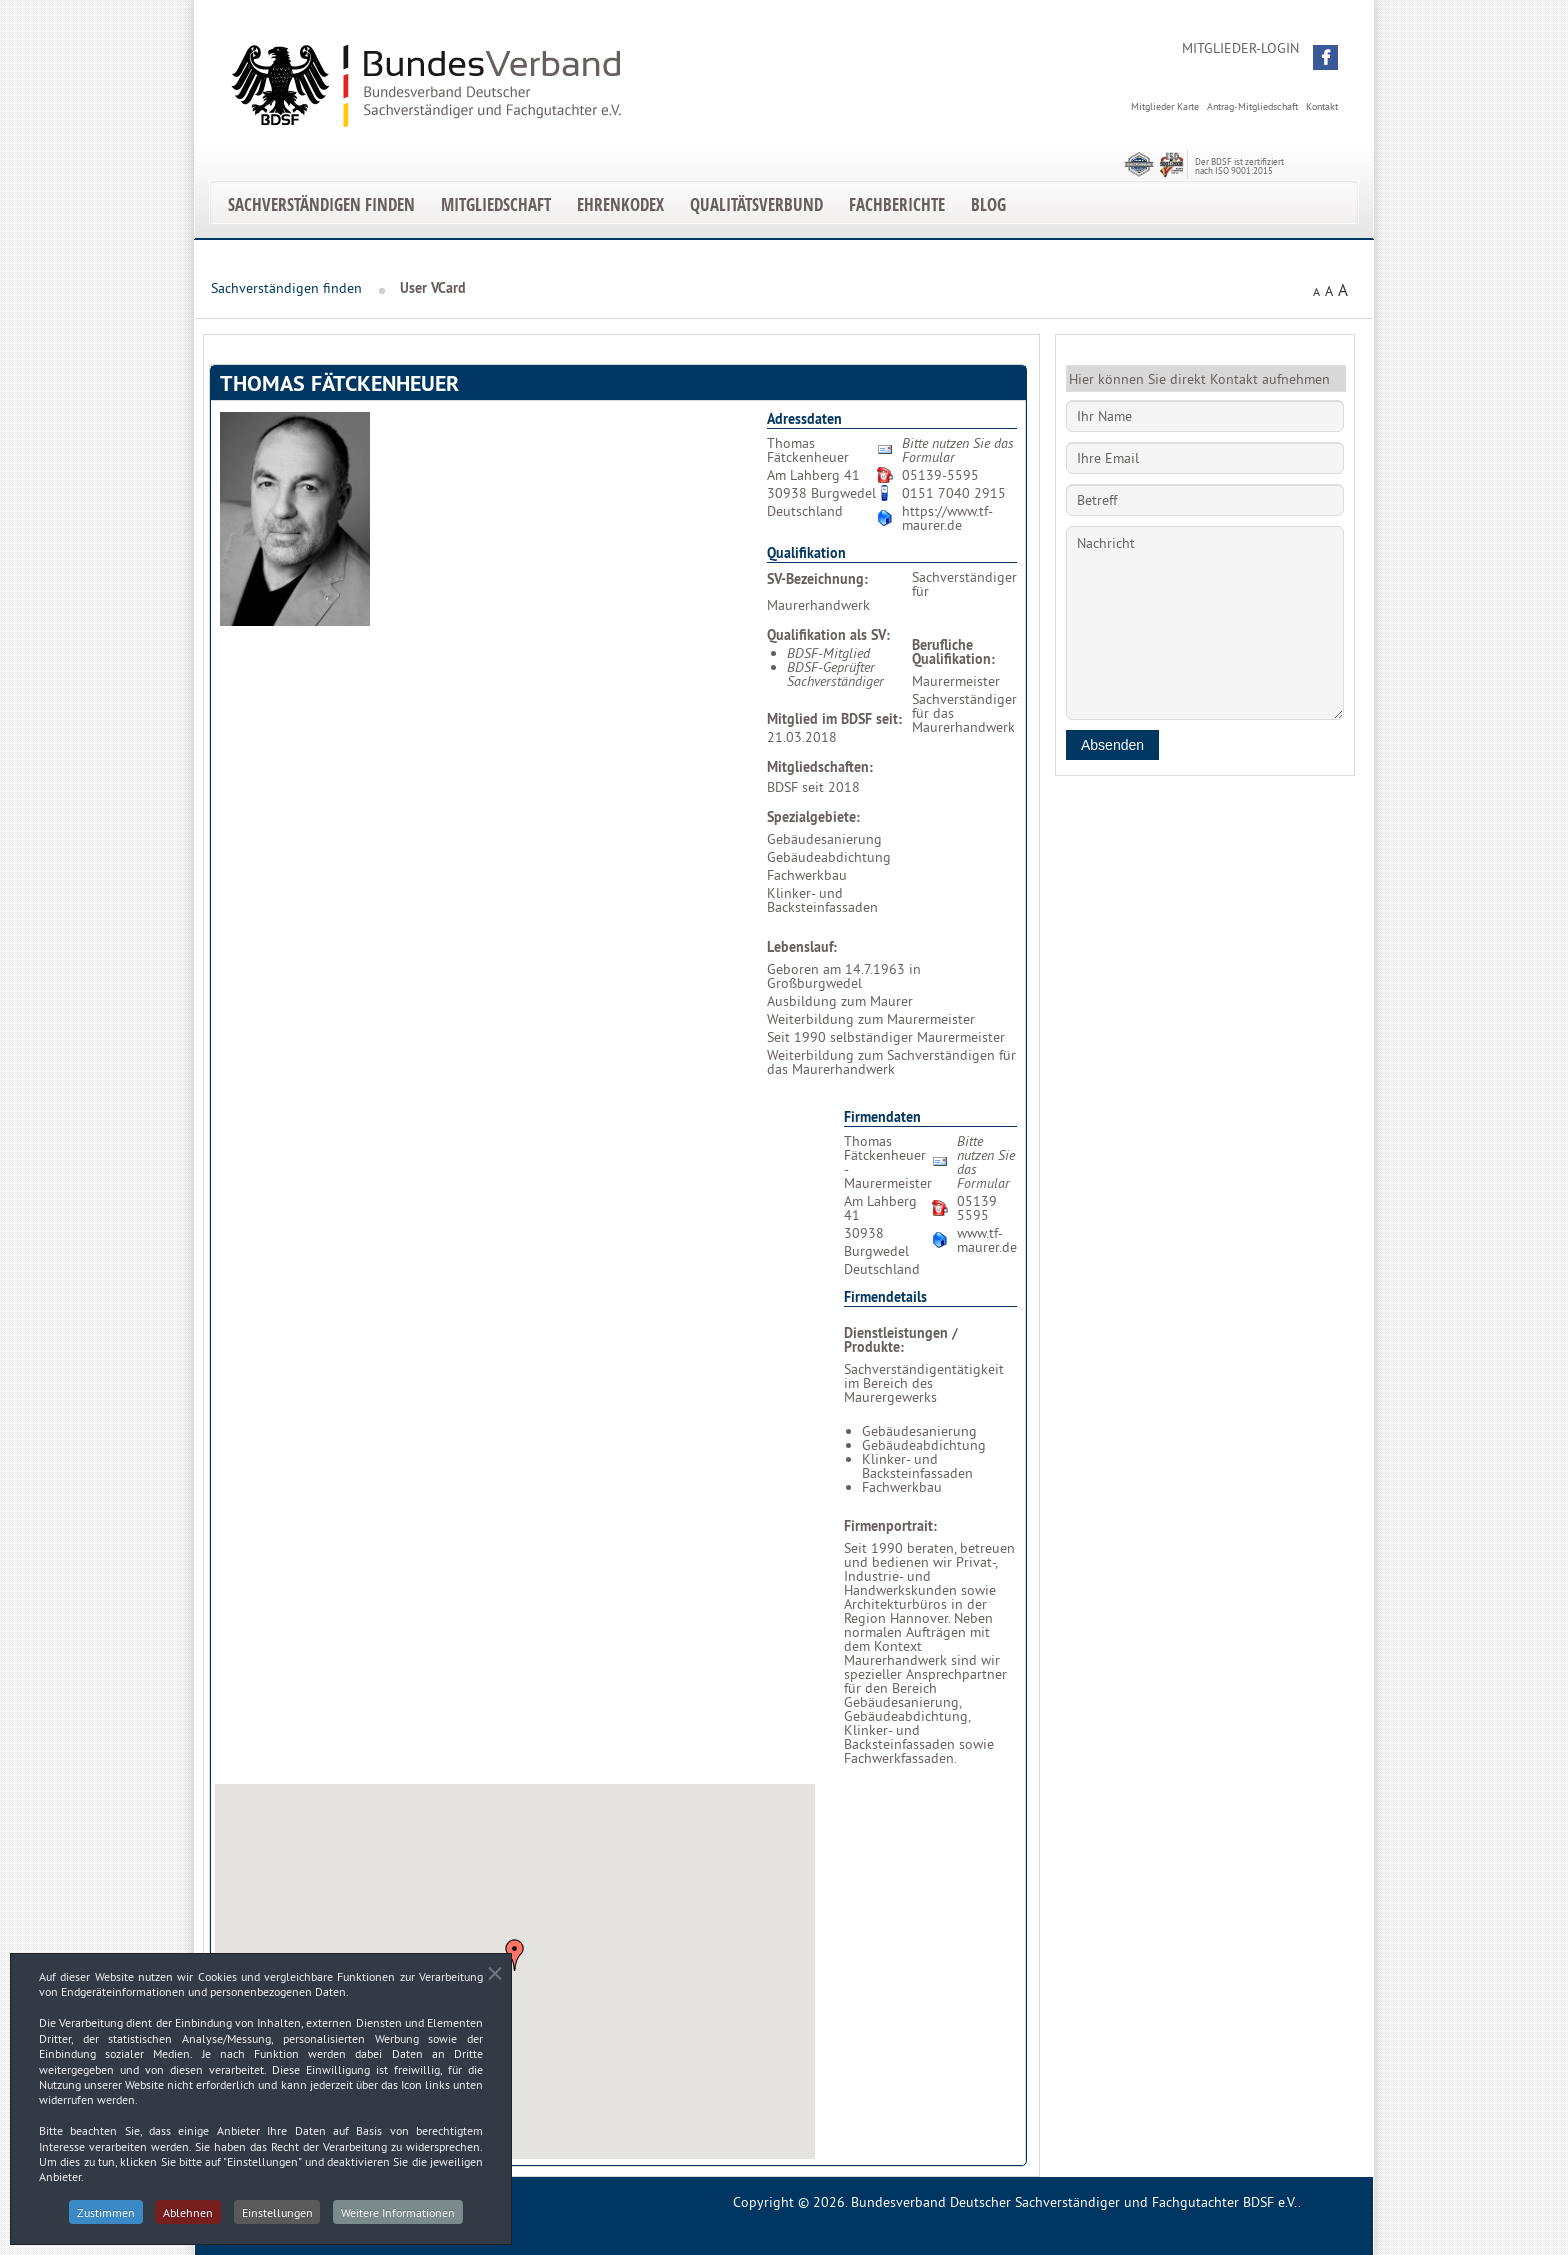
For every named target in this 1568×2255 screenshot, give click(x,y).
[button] (1325, 57)
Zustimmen (105, 2219)
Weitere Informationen (399, 2219)
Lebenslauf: (802, 947)
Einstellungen (277, 2219)
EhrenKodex (620, 204)
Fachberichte (897, 204)
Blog (988, 204)
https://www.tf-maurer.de (947, 518)
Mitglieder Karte (1165, 106)
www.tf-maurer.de (987, 1240)
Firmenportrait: (890, 1526)
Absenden (1112, 745)
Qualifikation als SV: (828, 635)
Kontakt (1322, 106)
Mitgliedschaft (496, 204)
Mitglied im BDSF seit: (834, 719)
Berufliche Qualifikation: (953, 652)
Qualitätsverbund (756, 204)
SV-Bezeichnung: (817, 579)
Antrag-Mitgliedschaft (1252, 106)
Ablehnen (188, 2219)
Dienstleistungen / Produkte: (901, 1340)
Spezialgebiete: (813, 817)
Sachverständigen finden (321, 204)
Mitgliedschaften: (820, 767)
